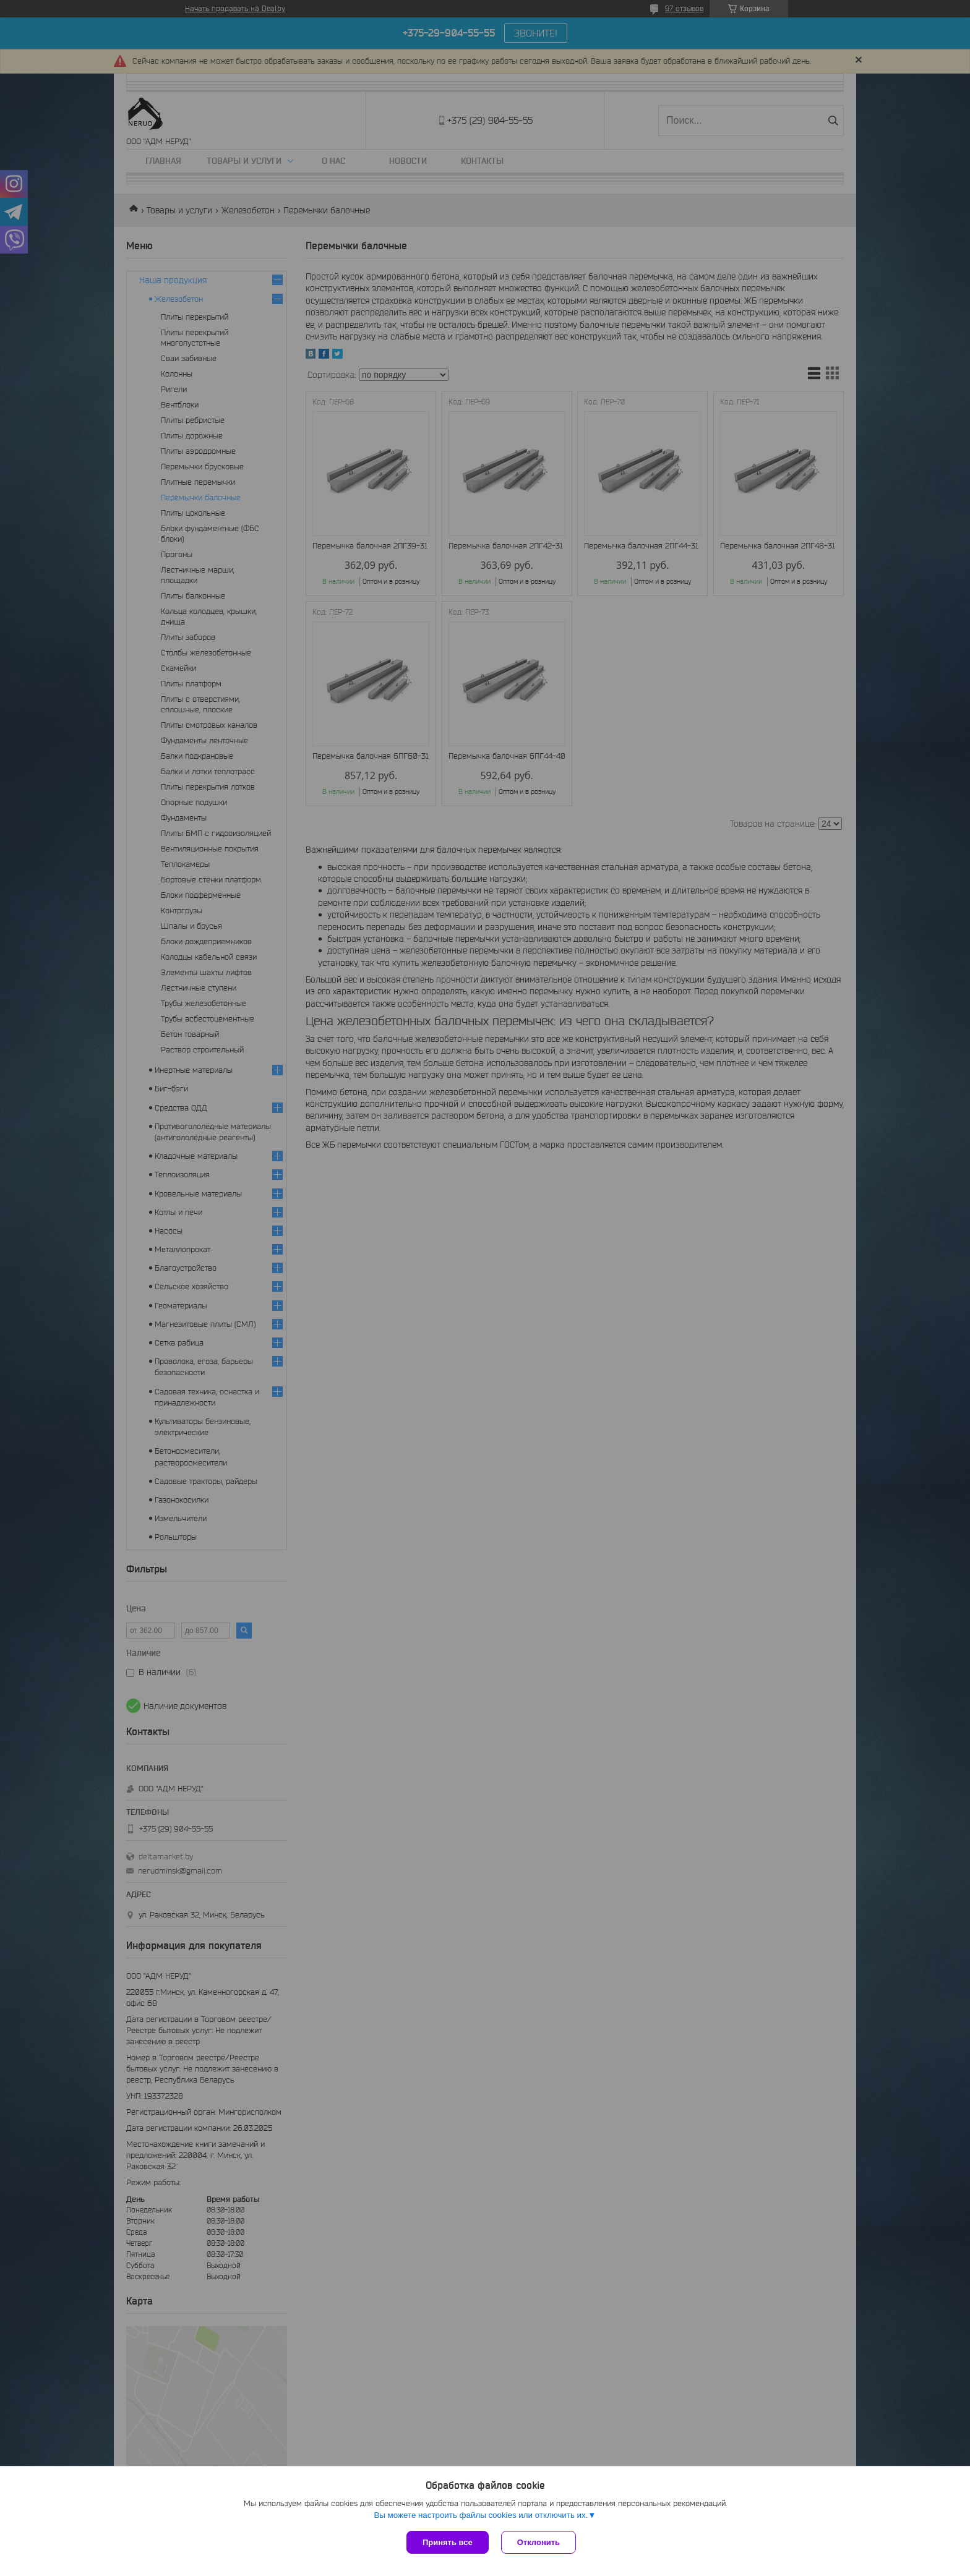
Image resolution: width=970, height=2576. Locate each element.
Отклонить (538, 2542)
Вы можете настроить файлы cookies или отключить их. (481, 2515)
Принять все (448, 2542)
